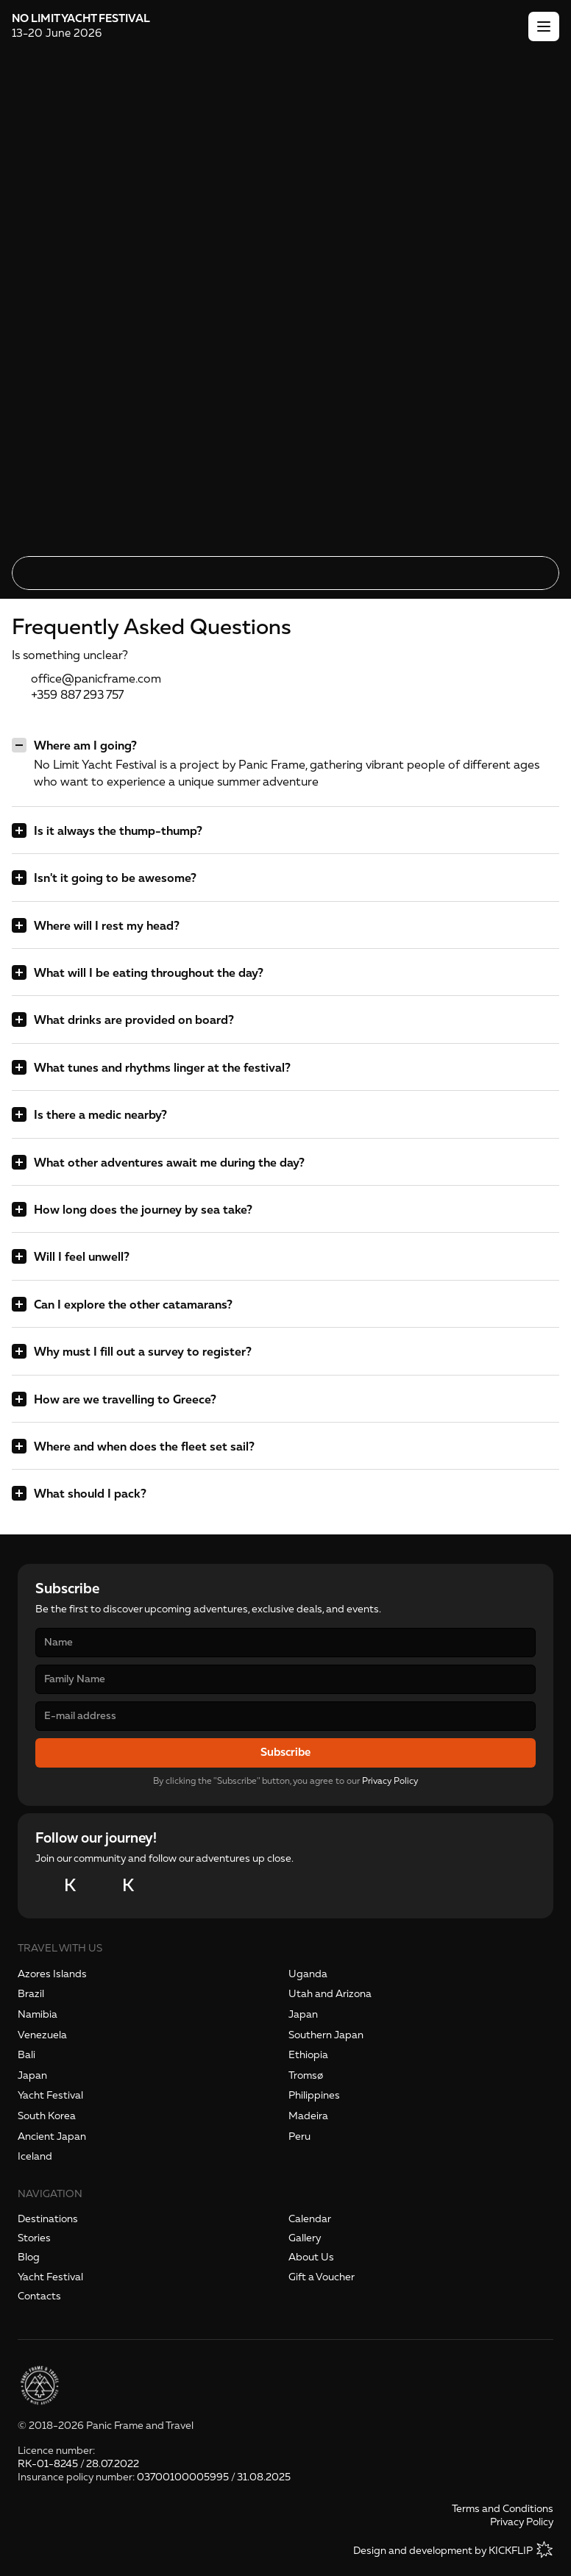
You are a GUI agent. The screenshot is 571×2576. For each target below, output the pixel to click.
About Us (311, 2257)
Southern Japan (325, 2035)
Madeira (308, 2116)
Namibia (37, 2014)
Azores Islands (52, 1974)
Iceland (35, 2156)
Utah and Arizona (330, 1994)
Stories (34, 2238)
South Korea (47, 2116)
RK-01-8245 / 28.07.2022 (78, 2464)
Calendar (309, 2219)
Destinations (48, 2219)
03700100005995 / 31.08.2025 (214, 2477)
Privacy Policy (390, 1781)
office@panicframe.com (96, 679)
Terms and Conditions (502, 2508)
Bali (26, 2055)
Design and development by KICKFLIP (443, 2550)
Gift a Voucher (321, 2277)
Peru (299, 2136)
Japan (303, 2014)
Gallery (304, 2238)
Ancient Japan (52, 2136)
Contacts (39, 2296)
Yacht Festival (50, 2095)
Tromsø (305, 2075)
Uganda (307, 1974)
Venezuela (42, 2035)
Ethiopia (308, 2055)
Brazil (31, 1994)
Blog (29, 2257)
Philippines (314, 2095)
